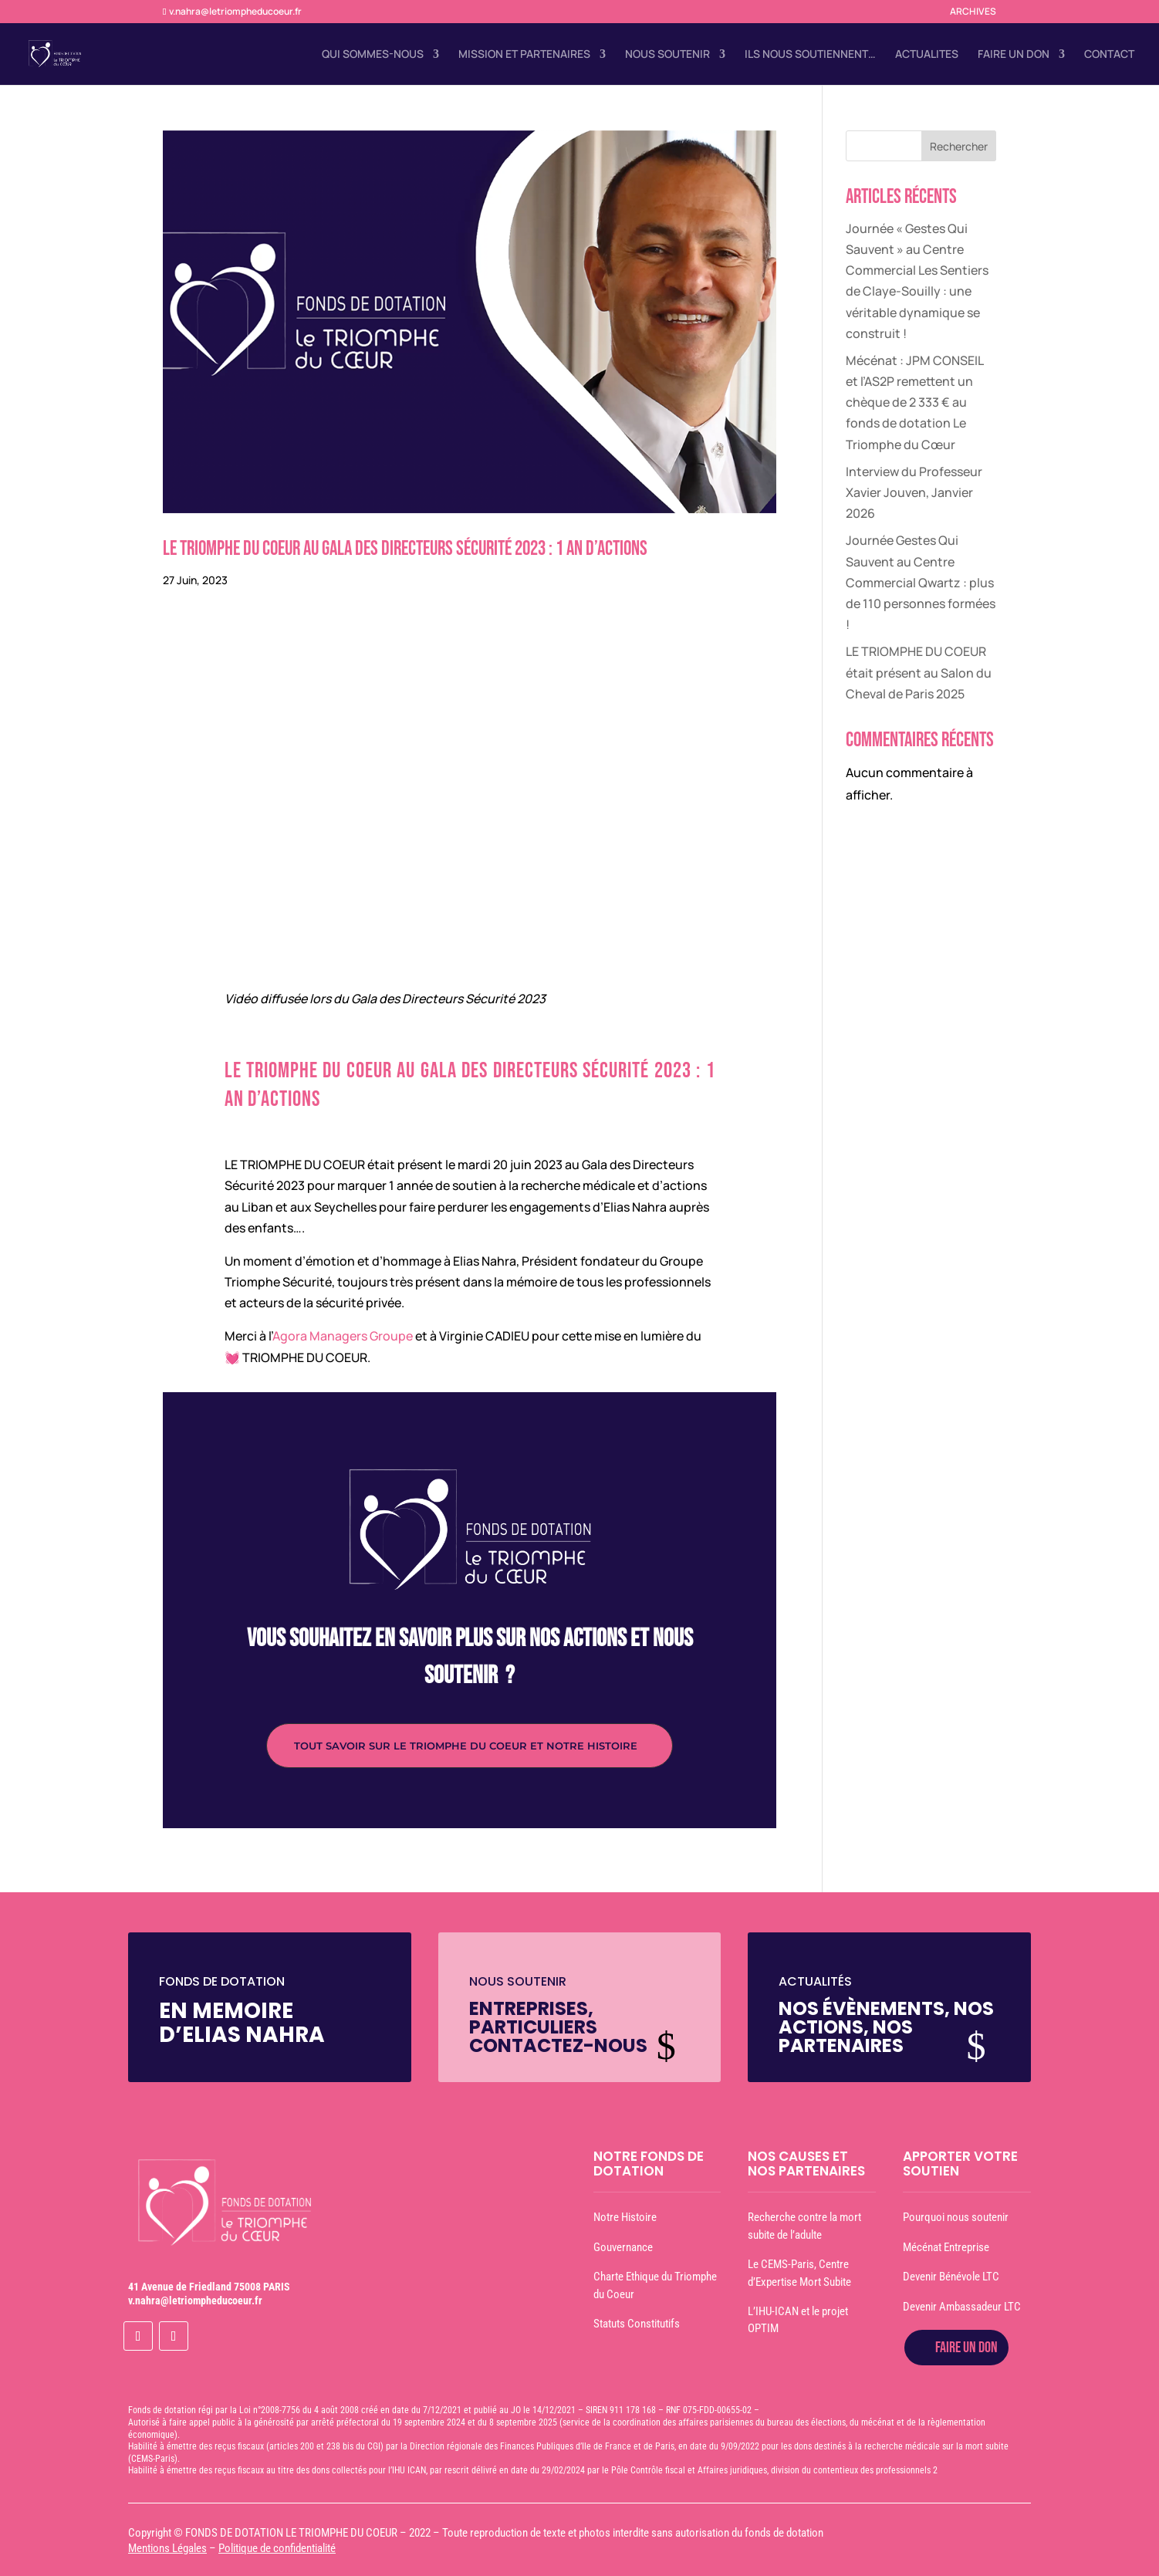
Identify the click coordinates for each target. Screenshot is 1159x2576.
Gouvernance (623, 2247)
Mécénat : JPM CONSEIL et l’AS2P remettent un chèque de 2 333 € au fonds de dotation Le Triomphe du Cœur (914, 402)
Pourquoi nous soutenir (956, 2217)
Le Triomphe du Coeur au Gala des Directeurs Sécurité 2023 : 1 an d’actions (405, 549)
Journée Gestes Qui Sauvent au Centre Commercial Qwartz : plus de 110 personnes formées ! (920, 582)
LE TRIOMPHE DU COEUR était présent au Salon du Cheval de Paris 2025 (919, 672)
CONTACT (1109, 55)
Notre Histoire (625, 2217)
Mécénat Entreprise (946, 2247)
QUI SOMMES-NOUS (373, 55)
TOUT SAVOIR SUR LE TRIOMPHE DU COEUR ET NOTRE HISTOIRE (465, 1745)
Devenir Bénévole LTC (951, 2277)
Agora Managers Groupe (342, 1335)
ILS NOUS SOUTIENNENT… (810, 55)
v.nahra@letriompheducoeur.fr (195, 2300)
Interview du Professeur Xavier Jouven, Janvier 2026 (914, 492)
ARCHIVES (973, 12)
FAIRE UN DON (1013, 55)
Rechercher (959, 146)
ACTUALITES (926, 55)
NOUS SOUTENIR (667, 55)
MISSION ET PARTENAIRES (524, 55)
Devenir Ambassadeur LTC (962, 2307)
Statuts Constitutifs (636, 2324)
